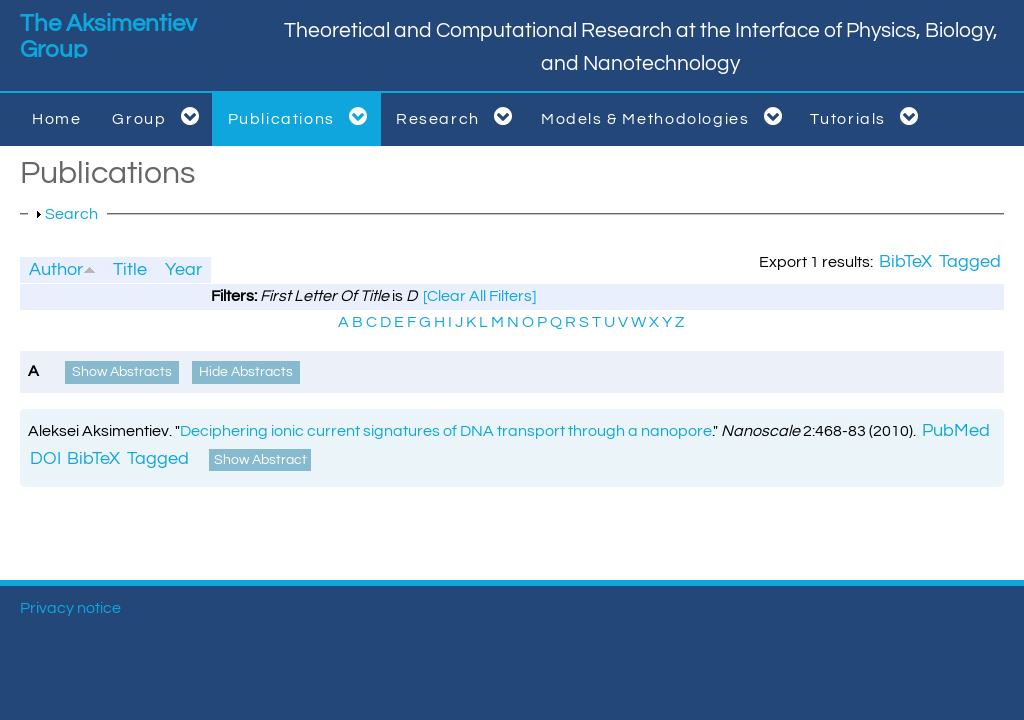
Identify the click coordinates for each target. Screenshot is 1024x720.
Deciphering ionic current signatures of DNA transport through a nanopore (446, 431)
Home (56, 119)
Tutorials (868, 116)
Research (458, 116)
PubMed (956, 431)
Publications (301, 116)
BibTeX (905, 262)
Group (159, 116)
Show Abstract (260, 460)
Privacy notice (70, 608)
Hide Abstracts (246, 372)
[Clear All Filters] (479, 296)
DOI (45, 459)
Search (71, 214)
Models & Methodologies (665, 116)
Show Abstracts (122, 372)
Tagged (970, 262)
